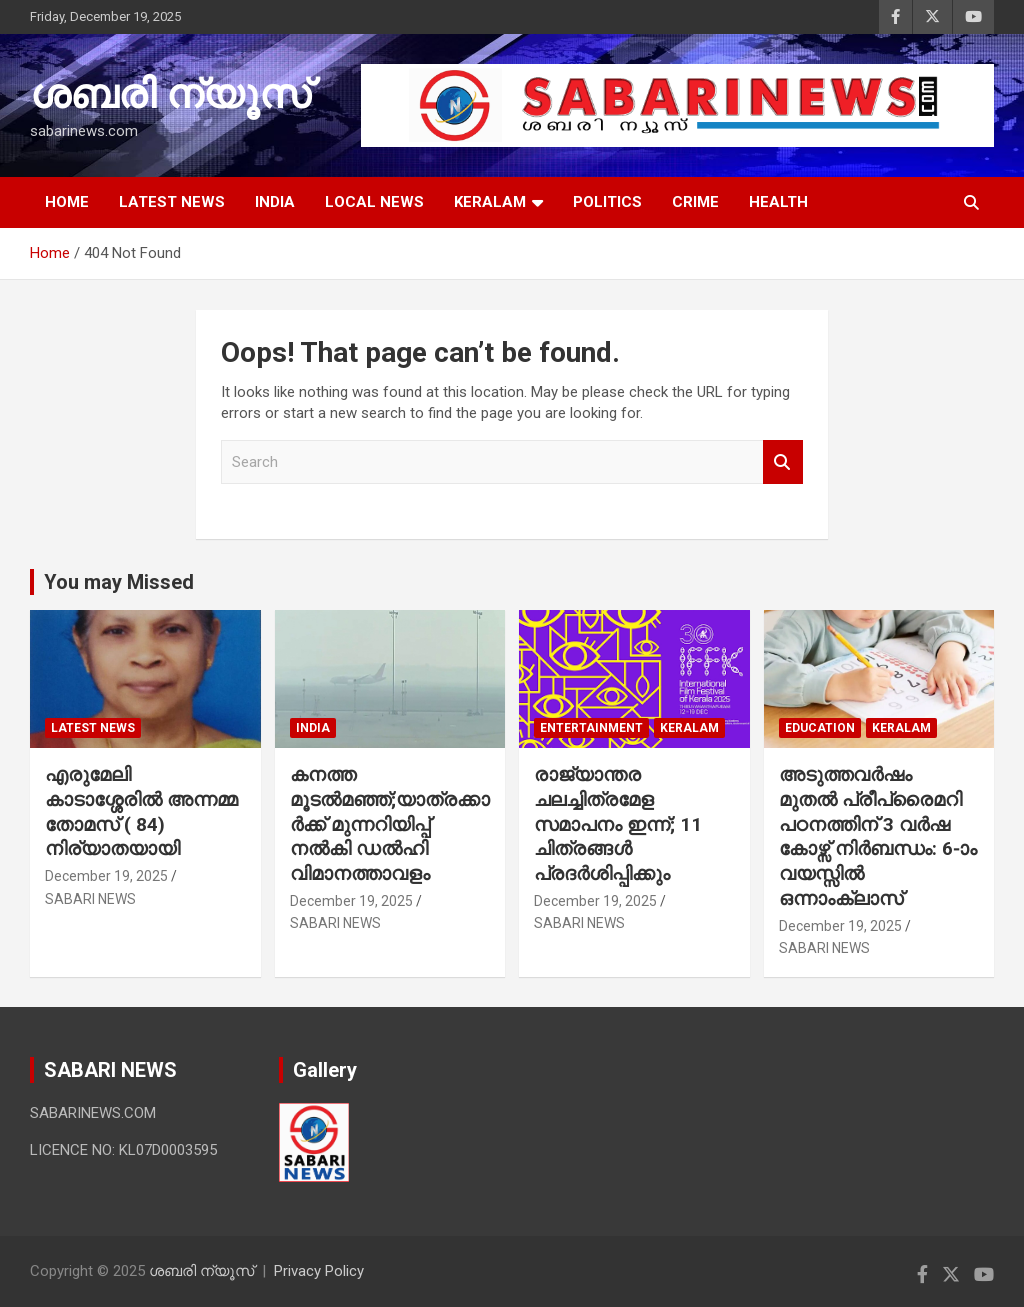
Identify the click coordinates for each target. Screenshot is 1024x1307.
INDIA (275, 202)
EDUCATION (820, 728)
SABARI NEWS (90, 899)
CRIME (695, 202)
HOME (67, 202)
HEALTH (778, 202)
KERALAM (490, 202)
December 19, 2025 (106, 876)
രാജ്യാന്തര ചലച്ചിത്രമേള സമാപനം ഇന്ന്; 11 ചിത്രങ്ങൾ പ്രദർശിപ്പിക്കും (618, 824)
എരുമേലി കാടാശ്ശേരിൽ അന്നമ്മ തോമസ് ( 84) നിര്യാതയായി (141, 811)
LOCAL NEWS (374, 202)
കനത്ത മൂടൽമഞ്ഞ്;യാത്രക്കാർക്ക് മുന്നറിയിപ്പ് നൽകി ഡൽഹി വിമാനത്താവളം (390, 824)
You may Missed (119, 582)
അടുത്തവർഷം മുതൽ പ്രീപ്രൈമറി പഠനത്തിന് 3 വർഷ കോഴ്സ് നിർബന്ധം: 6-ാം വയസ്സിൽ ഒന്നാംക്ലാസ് (878, 836)
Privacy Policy (319, 1271)
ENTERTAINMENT (591, 728)
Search (783, 462)
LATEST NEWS (172, 202)
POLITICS (607, 202)
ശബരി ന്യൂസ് (170, 94)
